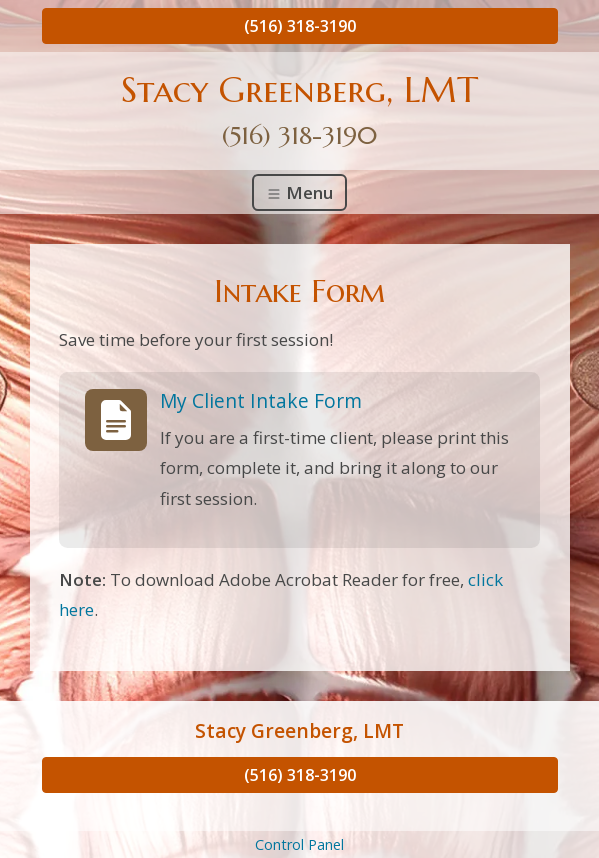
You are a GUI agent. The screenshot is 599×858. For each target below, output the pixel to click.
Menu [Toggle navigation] (299, 192)
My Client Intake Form (261, 400)
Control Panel (299, 844)
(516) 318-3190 (300, 26)
